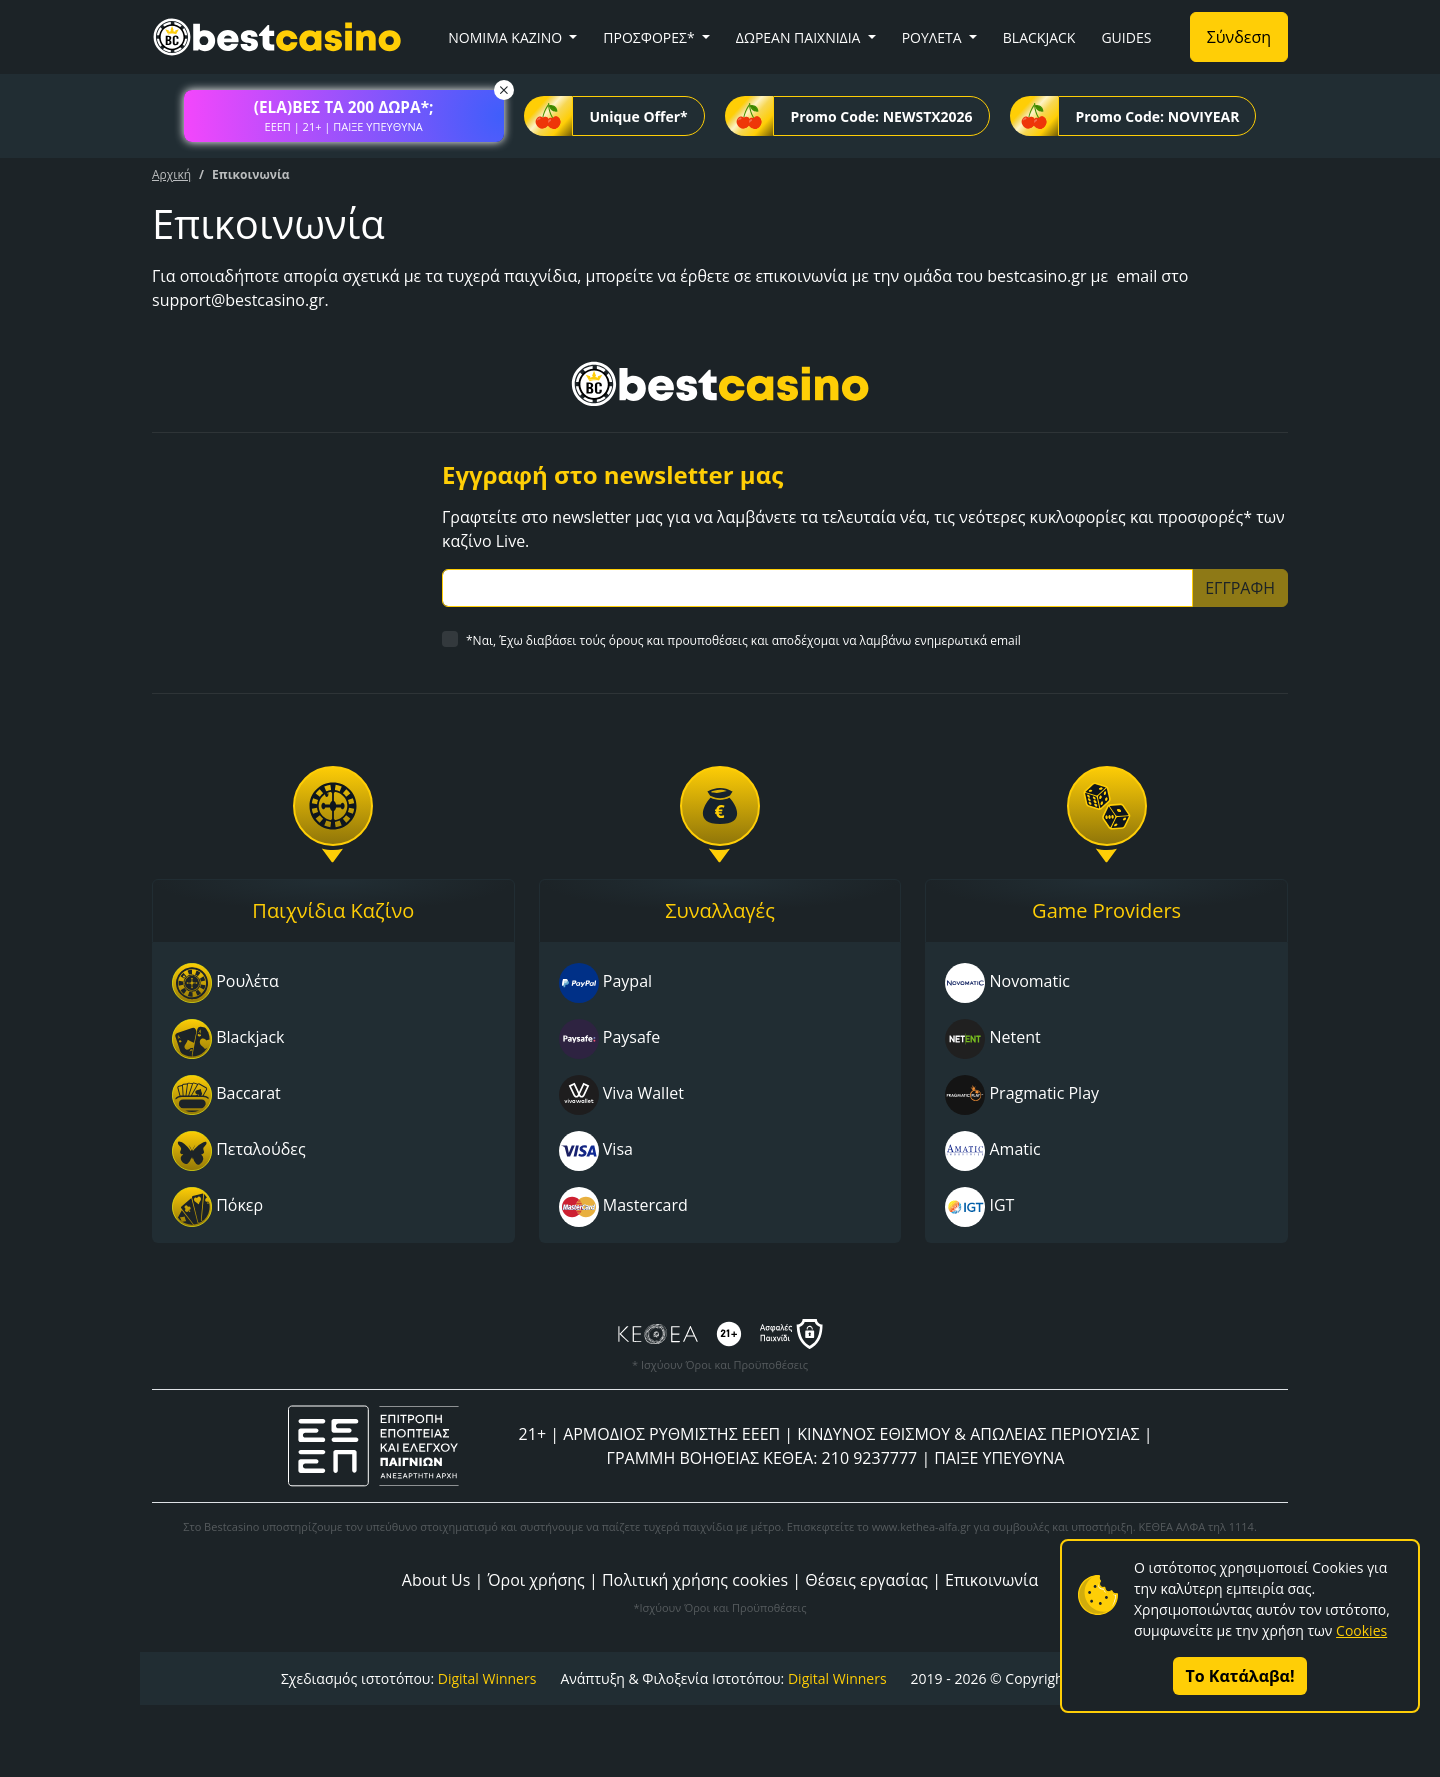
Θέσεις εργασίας (866, 1580)
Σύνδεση (1239, 37)
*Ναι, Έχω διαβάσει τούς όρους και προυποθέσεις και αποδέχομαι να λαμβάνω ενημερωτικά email (743, 640)
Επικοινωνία (991, 1580)
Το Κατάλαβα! (1240, 1676)
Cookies (1361, 1630)
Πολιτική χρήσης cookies (695, 1580)
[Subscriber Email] (817, 588)
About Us (436, 1580)
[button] (344, 116)
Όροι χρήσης (535, 1580)
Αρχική (171, 174)
